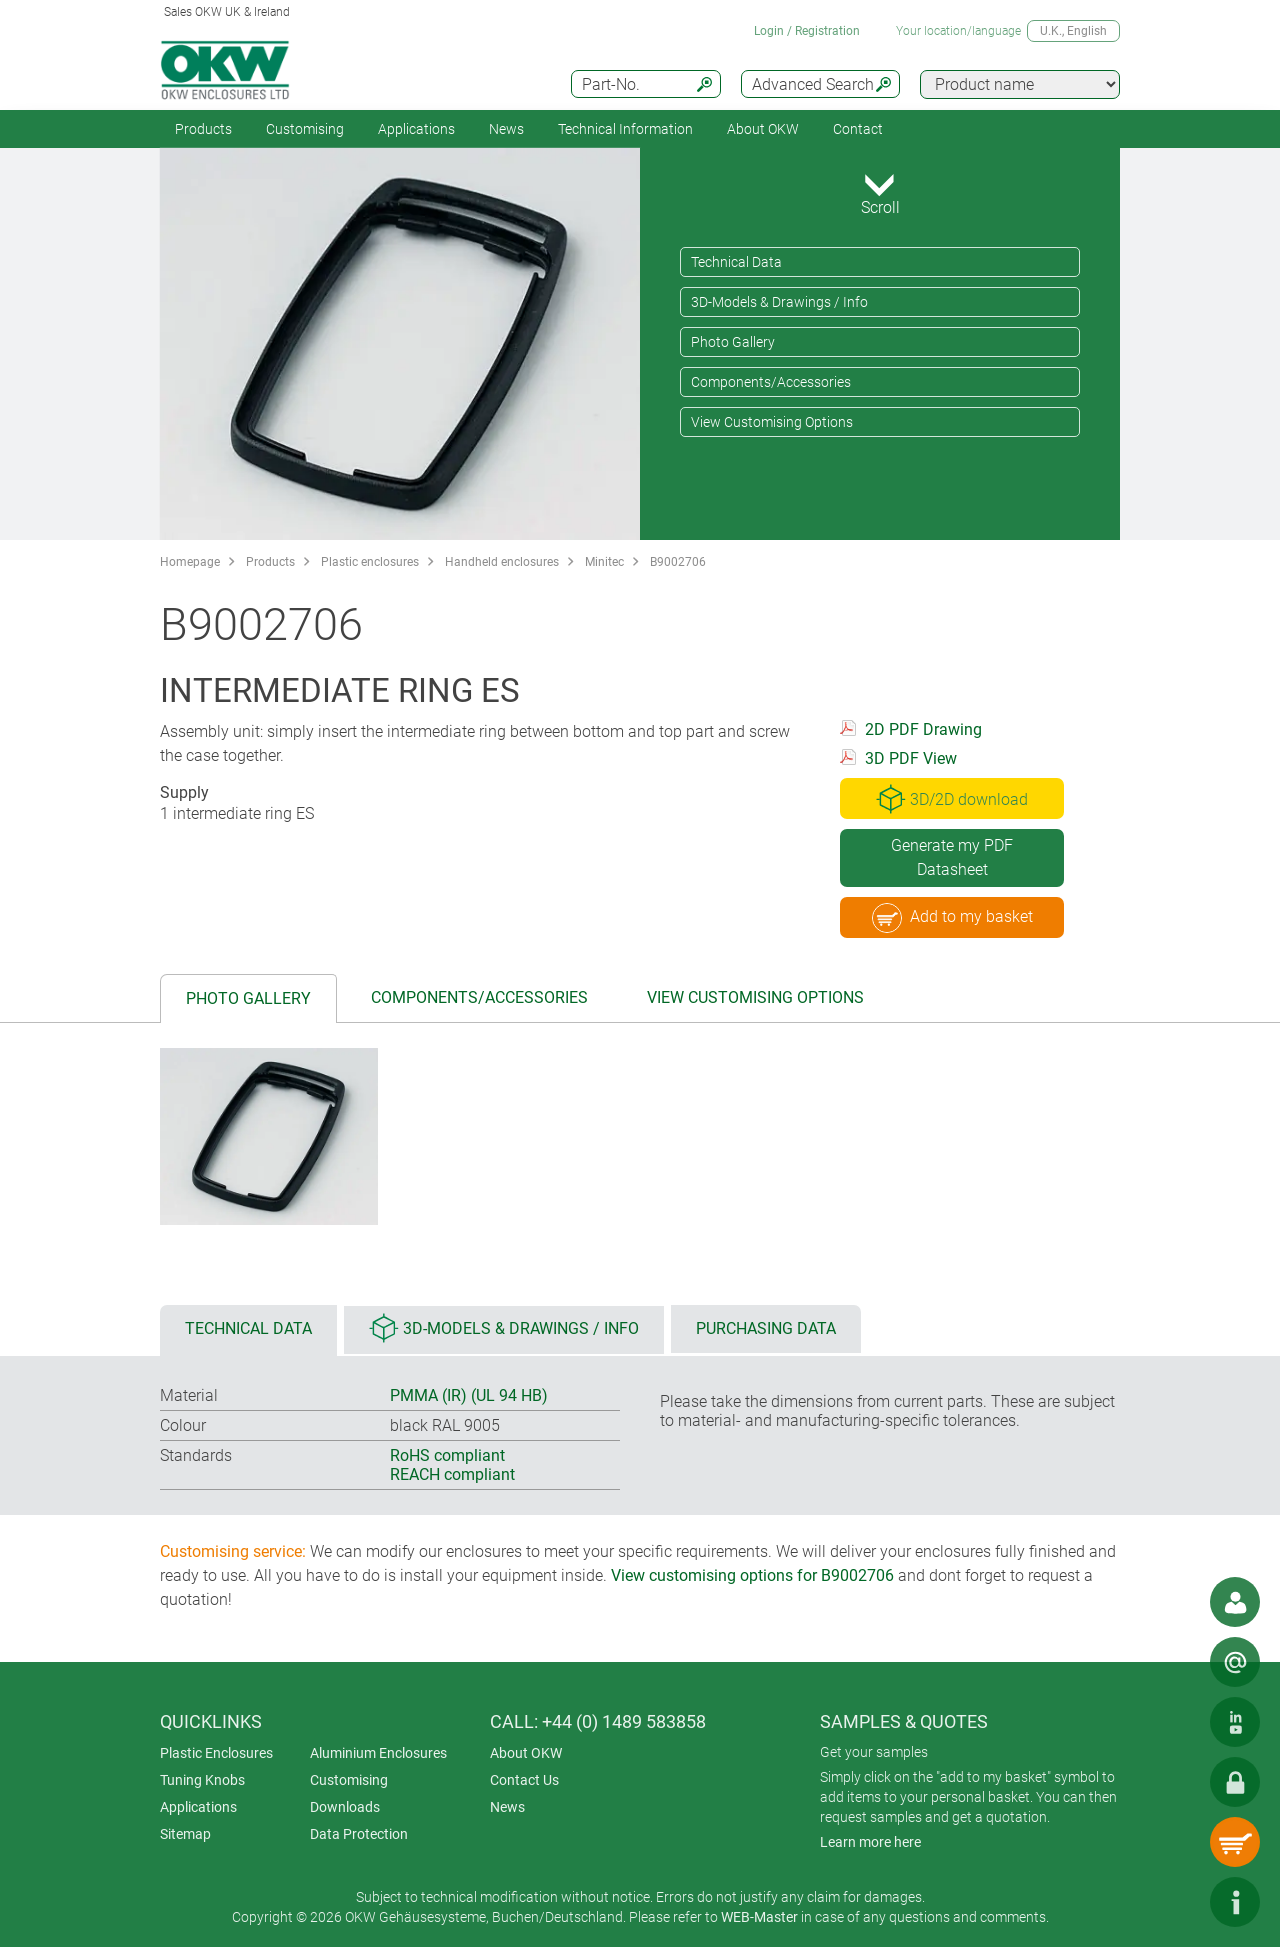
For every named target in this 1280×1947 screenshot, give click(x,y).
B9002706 (678, 562)
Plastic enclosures (370, 562)
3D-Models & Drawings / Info (779, 302)
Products (203, 129)
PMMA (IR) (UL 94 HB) (469, 1395)
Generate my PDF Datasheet (952, 857)
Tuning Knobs (202, 1780)
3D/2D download (952, 799)
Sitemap (185, 1834)
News (506, 129)
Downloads (345, 1807)
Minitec (604, 562)
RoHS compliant (447, 1455)
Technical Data (736, 262)
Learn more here (870, 1842)
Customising (305, 129)
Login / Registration (807, 31)
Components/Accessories (771, 382)
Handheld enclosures (502, 562)
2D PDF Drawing (923, 729)
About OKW (526, 1753)
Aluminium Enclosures (378, 1753)
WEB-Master (759, 1917)
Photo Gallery (733, 342)
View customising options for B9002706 (752, 1575)
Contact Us (524, 1780)
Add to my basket (952, 918)
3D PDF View (911, 758)
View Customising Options (772, 422)
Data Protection (359, 1834)
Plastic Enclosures (216, 1753)
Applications (416, 129)
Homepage (190, 562)
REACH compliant (452, 1474)
